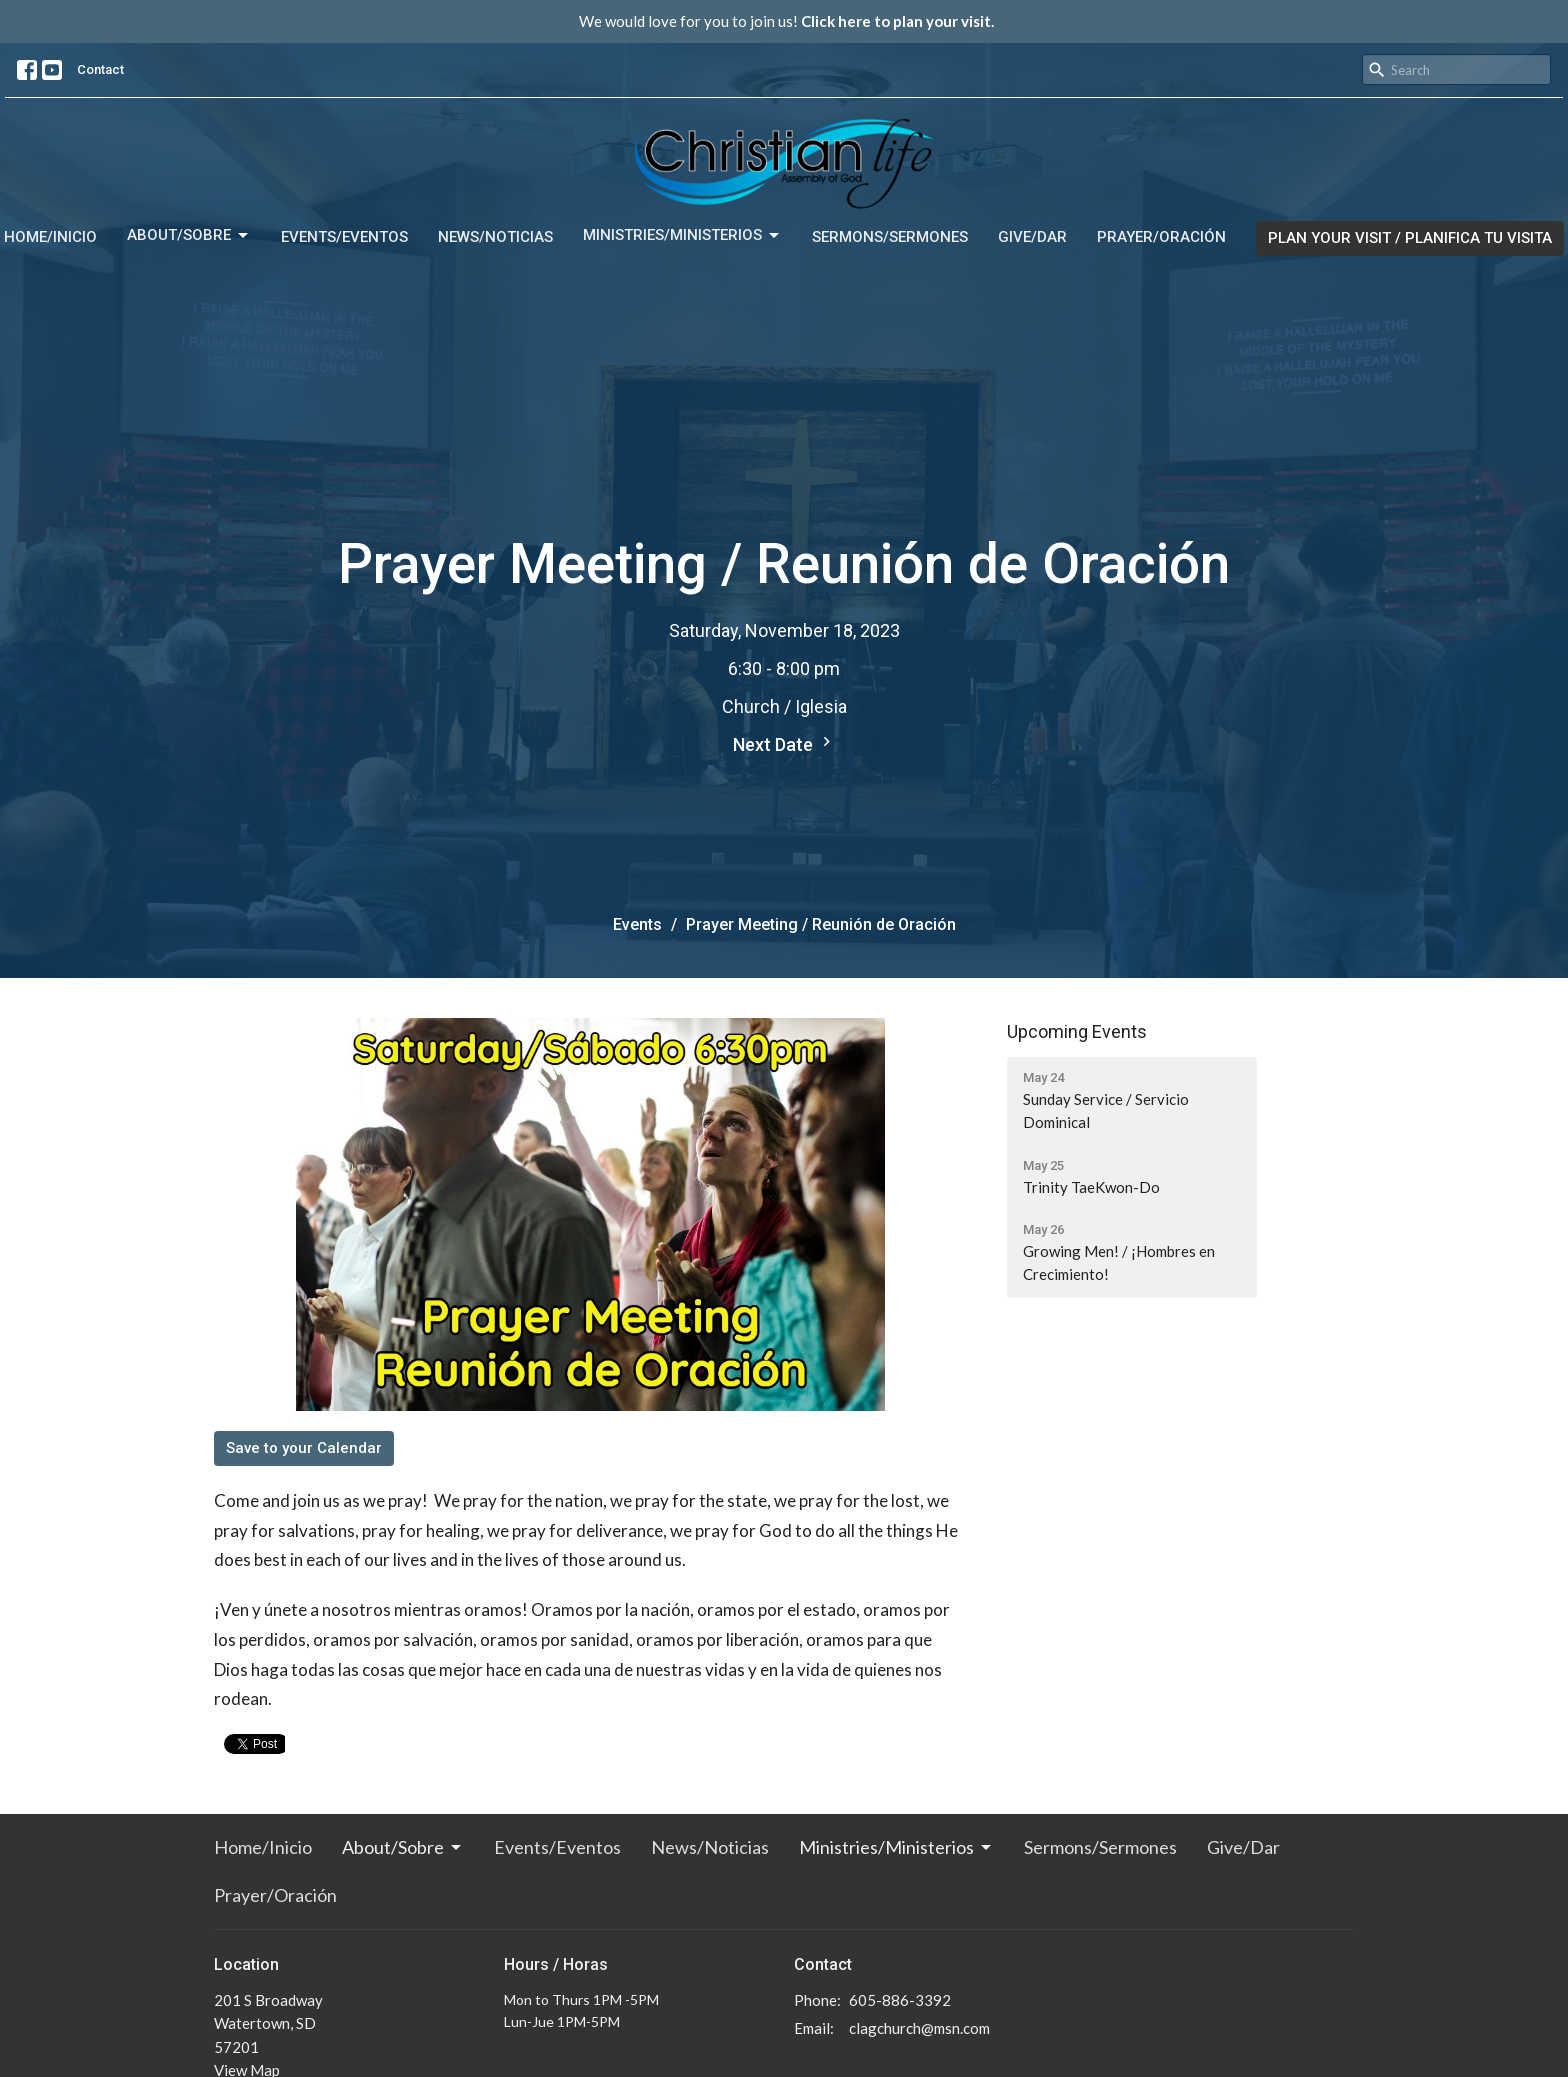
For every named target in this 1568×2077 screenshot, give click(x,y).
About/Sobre (189, 236)
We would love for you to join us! (786, 21)
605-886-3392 (900, 2000)
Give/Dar (1032, 237)
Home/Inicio (50, 237)
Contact (100, 69)
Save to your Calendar (304, 1448)
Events (637, 924)
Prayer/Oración (1161, 237)
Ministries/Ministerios (682, 236)
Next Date (784, 743)
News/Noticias (495, 237)
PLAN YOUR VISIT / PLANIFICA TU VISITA (1410, 238)
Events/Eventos (344, 237)
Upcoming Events (1077, 1031)
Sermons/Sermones (890, 237)
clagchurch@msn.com (919, 2028)
